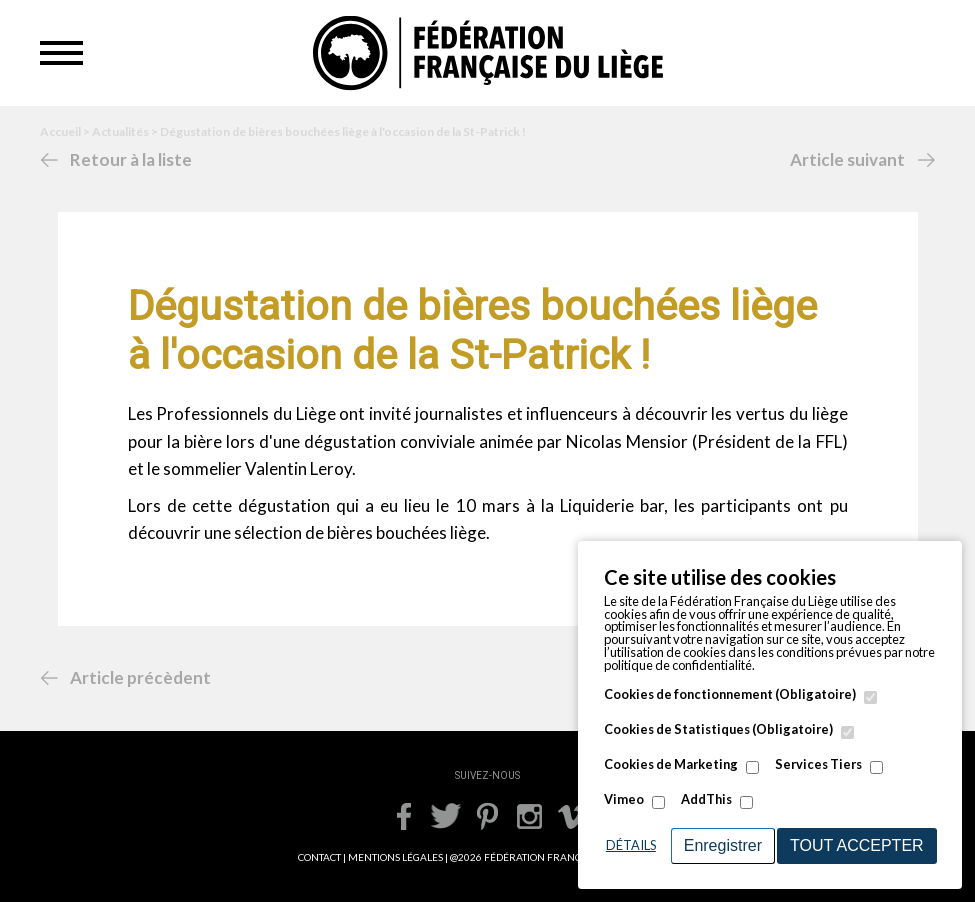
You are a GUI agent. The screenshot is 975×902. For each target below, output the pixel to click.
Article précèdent (140, 677)
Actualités (120, 131)
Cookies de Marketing (671, 764)
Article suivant (847, 159)
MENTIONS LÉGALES (395, 857)
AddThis (706, 799)
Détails (631, 845)
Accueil (60, 131)
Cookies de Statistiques (718, 729)
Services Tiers (818, 764)
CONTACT (319, 857)
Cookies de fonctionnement (730, 694)
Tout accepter (857, 845)
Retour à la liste (131, 159)
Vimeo (624, 799)
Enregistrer (723, 845)
